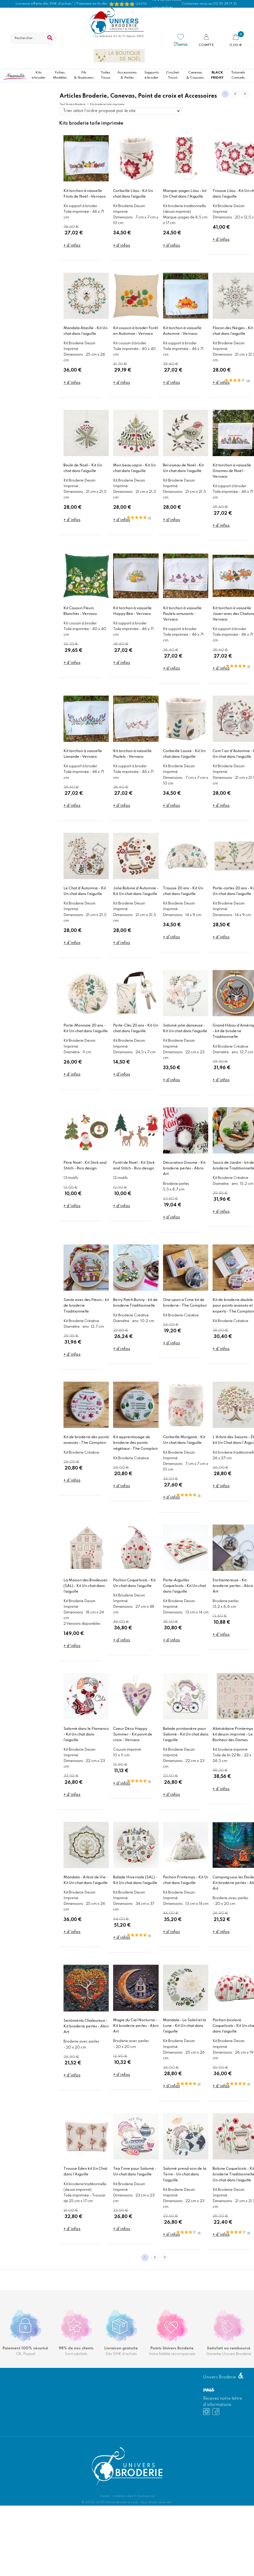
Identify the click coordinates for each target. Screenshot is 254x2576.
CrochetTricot (172, 75)
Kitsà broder (39, 75)
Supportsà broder (151, 75)
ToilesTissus (105, 75)
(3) (248, 381)
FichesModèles (60, 75)
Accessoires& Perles (127, 75)
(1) (149, 518)
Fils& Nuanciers (84, 75)
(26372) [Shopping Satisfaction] (141, 3)
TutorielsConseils (238, 75)
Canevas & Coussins (195, 75)
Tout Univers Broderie (73, 104)
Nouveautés (15, 75)
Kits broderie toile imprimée (107, 104)
